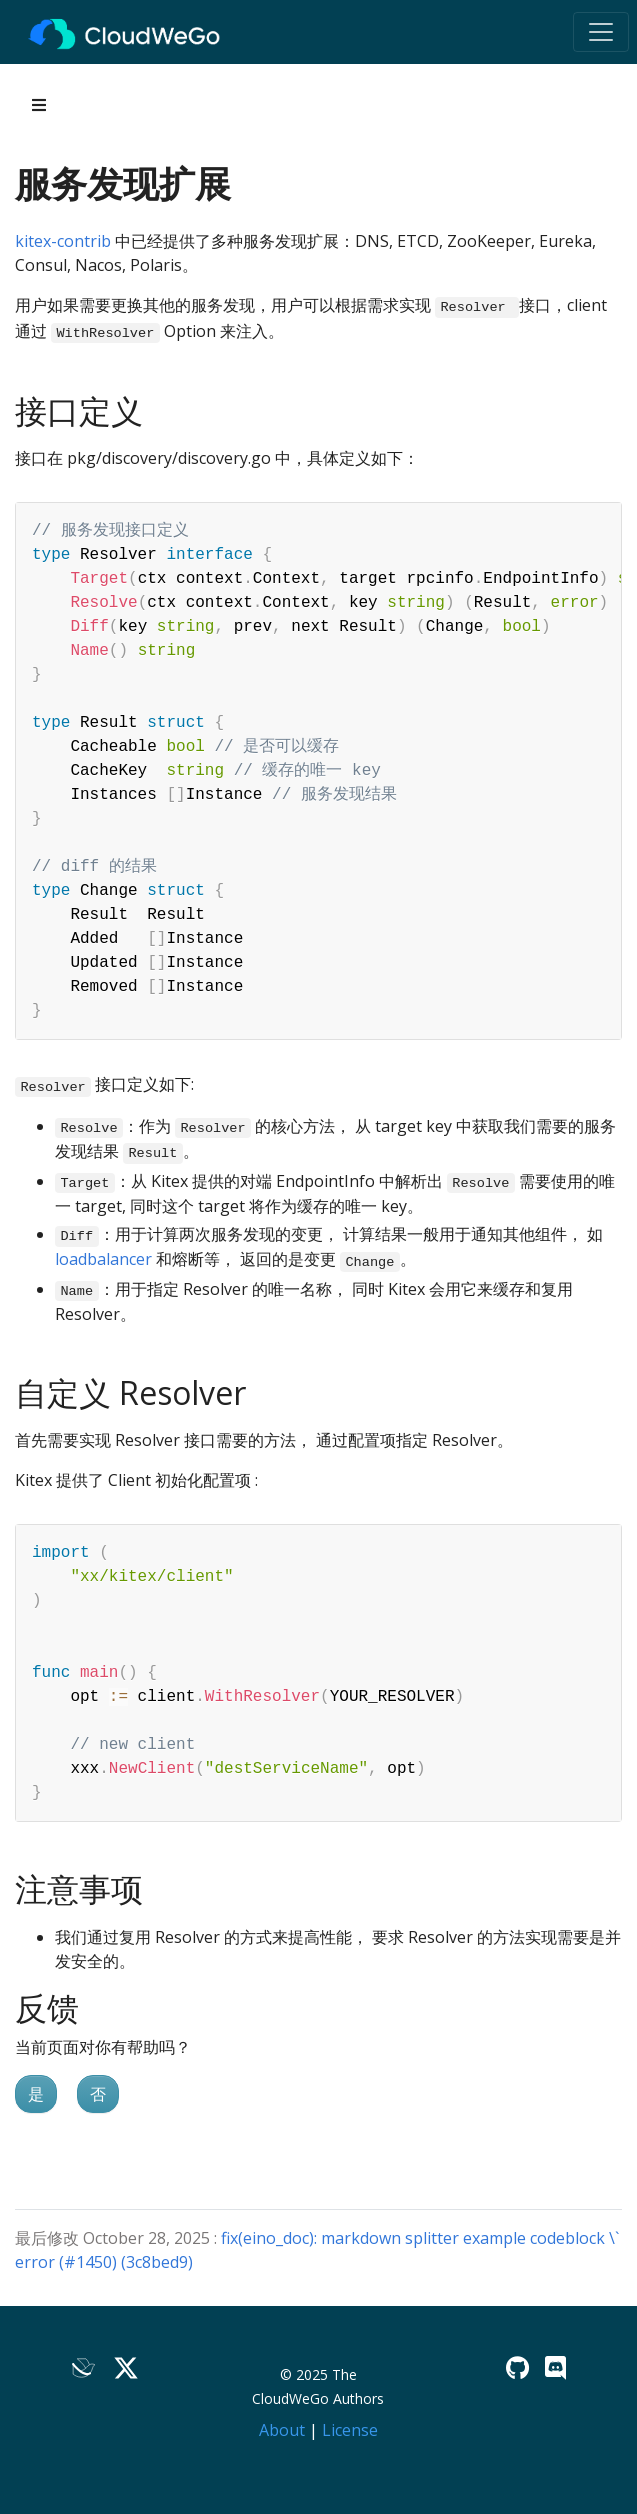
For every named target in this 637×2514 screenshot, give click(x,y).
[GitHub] (517, 2367)
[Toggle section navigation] (39, 105)
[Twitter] (126, 2367)
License (350, 2430)
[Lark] (84, 2367)
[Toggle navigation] (601, 32)
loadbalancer (103, 1259)
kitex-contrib (63, 241)
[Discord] (555, 2367)
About (282, 2430)
